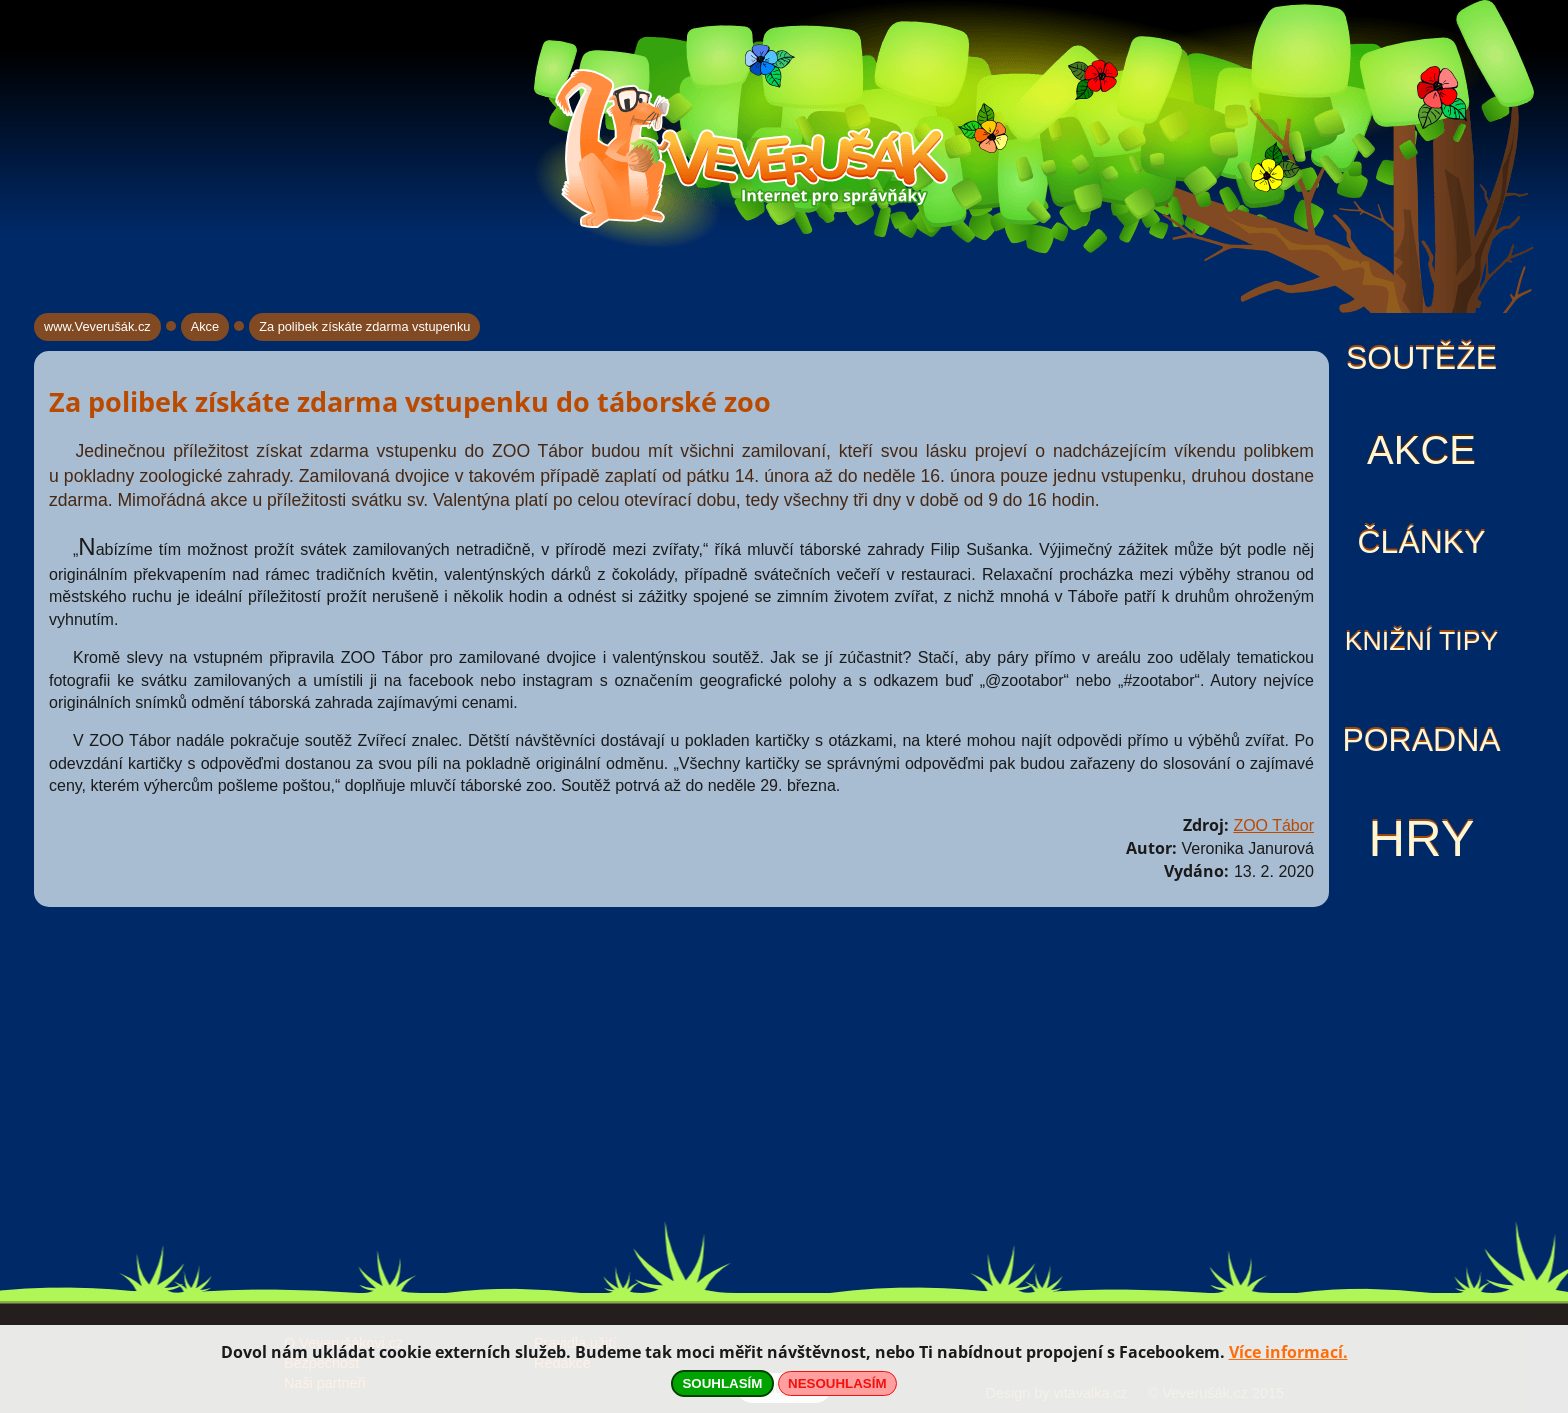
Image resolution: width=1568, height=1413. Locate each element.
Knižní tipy (1422, 641)
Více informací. (1288, 1352)
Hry (1421, 838)
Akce (1421, 450)
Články (1421, 542)
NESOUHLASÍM (837, 1383)
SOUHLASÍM (722, 1383)
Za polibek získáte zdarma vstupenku (364, 326)
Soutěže (1421, 358)
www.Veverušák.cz (97, 326)
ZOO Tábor (1273, 825)
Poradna (1421, 740)
